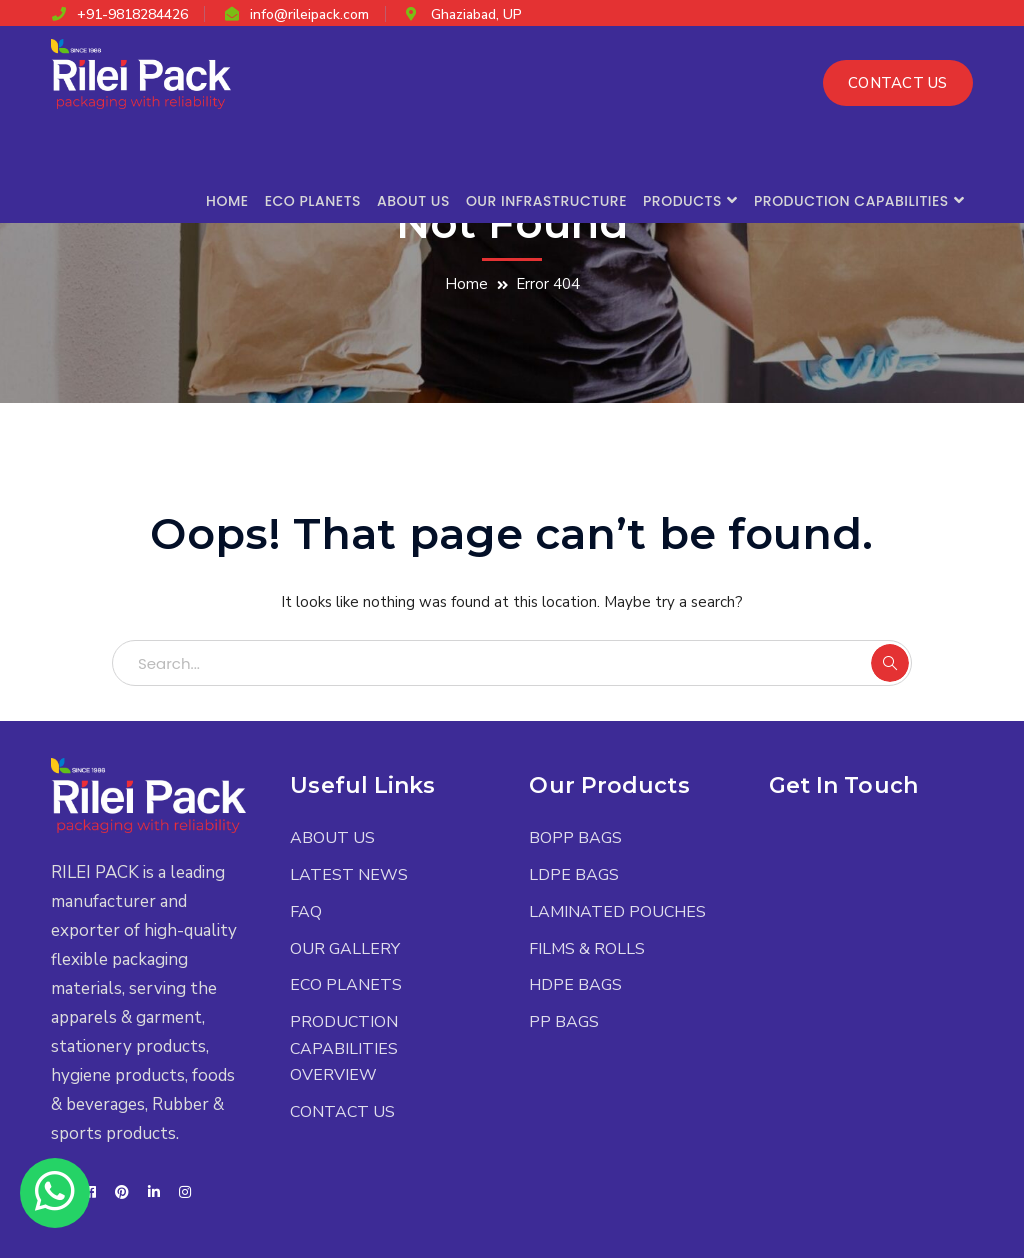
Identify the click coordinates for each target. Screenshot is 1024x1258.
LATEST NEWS (349, 875)
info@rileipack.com (309, 14)
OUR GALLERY (345, 949)
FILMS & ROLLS (587, 949)
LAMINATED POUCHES (617, 912)
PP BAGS (564, 1022)
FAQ (306, 912)
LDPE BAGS (574, 875)
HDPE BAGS (575, 985)
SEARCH (890, 663)
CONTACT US (898, 83)
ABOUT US (332, 838)
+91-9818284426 (132, 14)
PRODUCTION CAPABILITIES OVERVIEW (344, 1048)
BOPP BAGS (575, 838)
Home (466, 284)
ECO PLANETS (346, 985)
